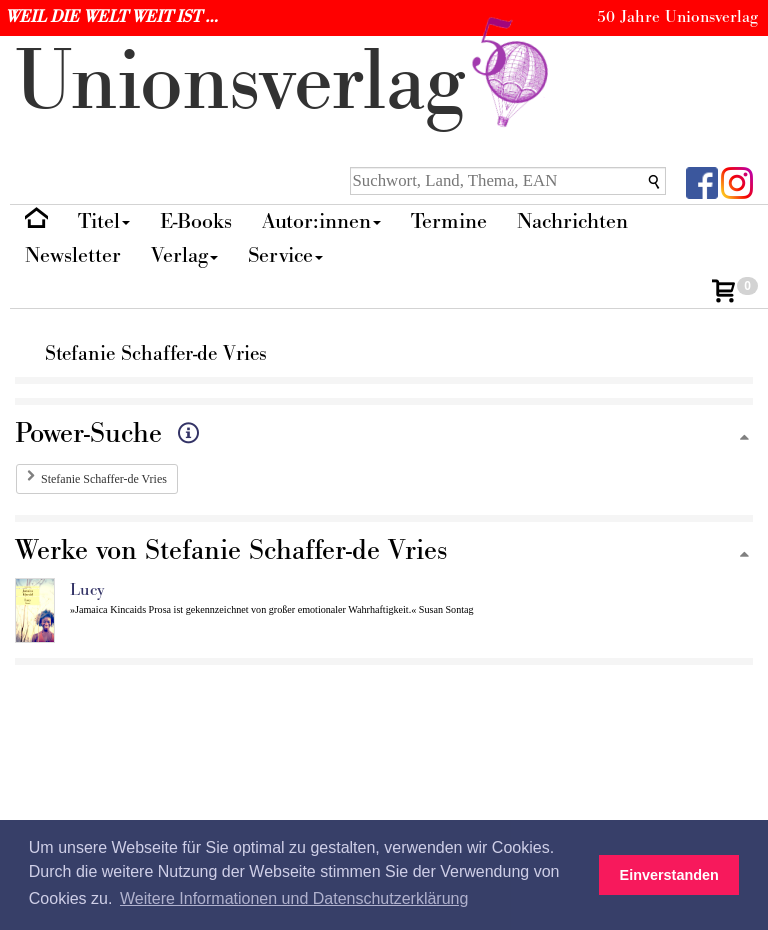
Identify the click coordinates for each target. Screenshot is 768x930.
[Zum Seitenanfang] (744, 438)
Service (285, 255)
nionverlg (286, 82)
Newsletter (73, 255)
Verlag (184, 255)
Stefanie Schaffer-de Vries (104, 479)
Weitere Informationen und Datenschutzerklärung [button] (294, 898)
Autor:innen (321, 221)
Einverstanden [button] (669, 875)
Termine (449, 221)
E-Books (196, 221)
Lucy (87, 590)
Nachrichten (572, 221)
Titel (104, 221)
